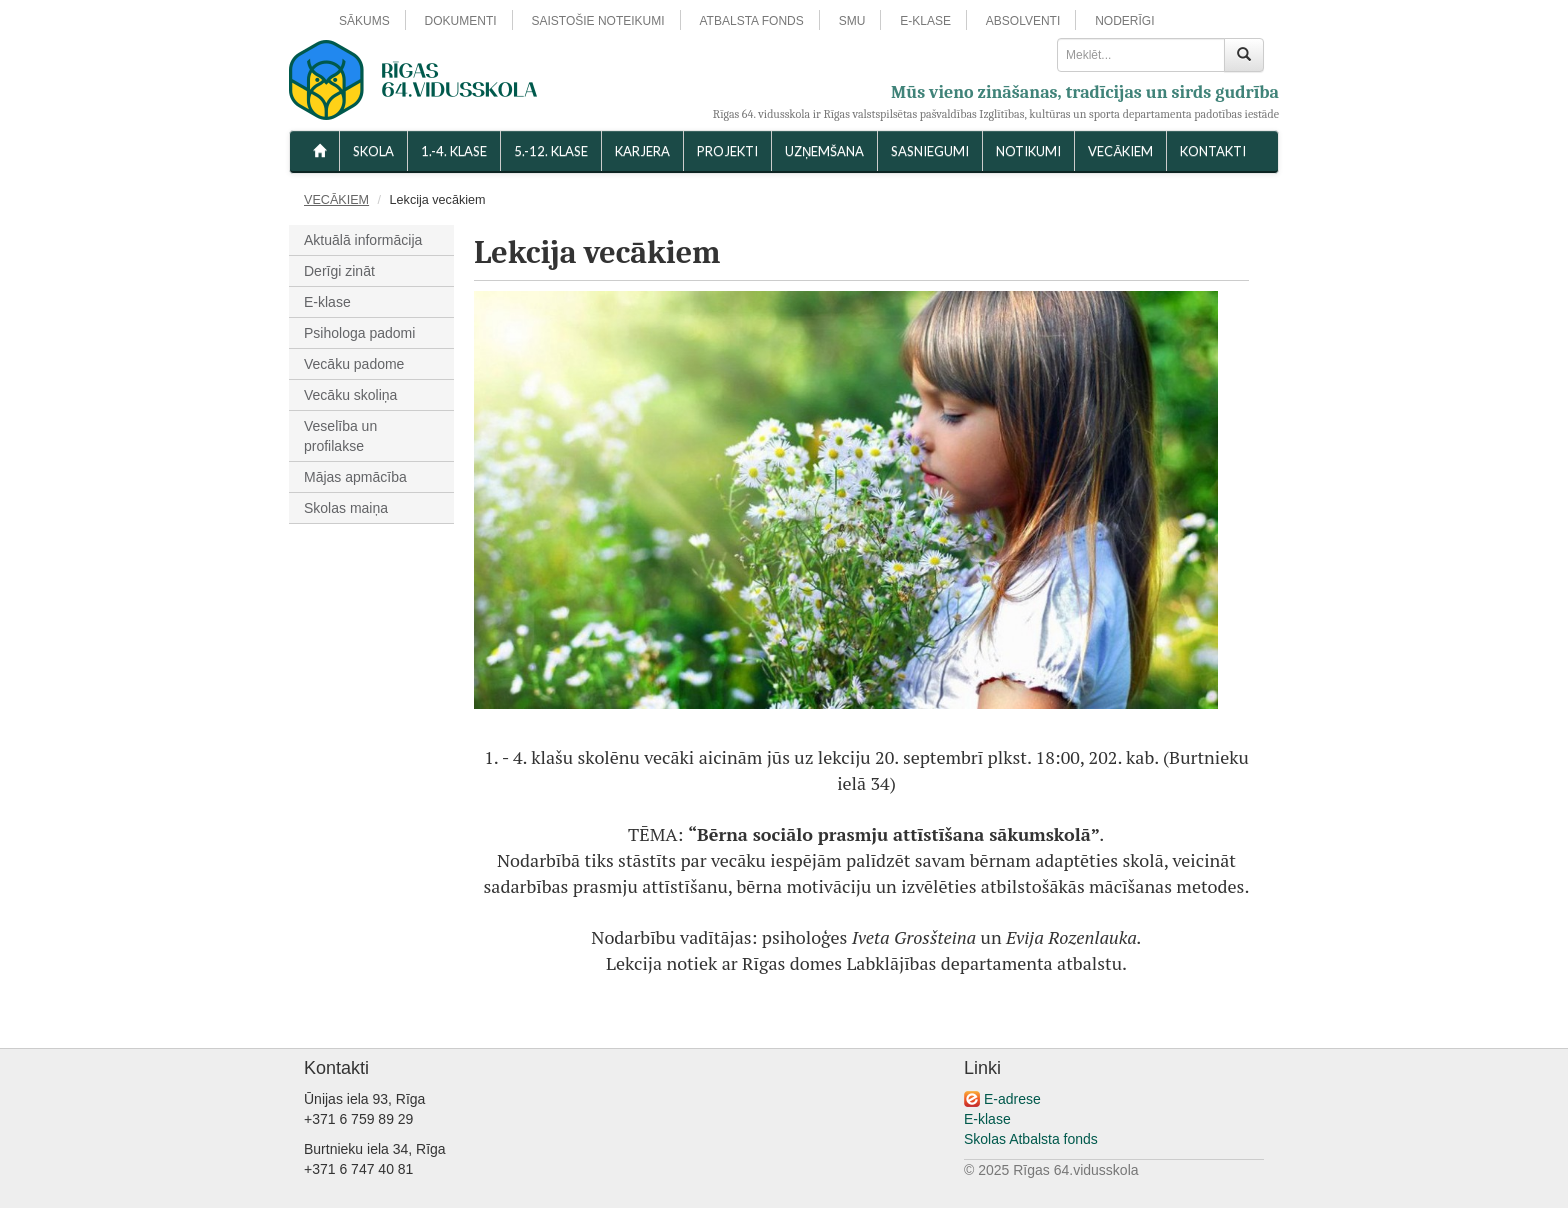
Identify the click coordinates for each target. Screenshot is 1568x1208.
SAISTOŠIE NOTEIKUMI (597, 21)
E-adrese (1012, 1099)
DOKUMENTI (461, 21)
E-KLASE (925, 21)
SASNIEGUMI (930, 151)
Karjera (642, 151)
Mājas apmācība (355, 477)
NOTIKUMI (1028, 151)
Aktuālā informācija (363, 240)
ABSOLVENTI (1023, 21)
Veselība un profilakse (340, 436)
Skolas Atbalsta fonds (1031, 1139)
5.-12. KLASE (551, 151)
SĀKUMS (364, 21)
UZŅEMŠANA (824, 151)
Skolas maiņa (346, 508)
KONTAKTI (1213, 151)
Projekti (727, 151)
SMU (852, 21)
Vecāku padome (354, 364)
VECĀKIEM (1120, 151)
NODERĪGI (1124, 21)
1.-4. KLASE (454, 151)
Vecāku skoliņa (350, 395)
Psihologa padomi (359, 333)
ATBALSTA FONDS (752, 21)
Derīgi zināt (339, 271)
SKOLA (373, 151)
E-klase (327, 302)
